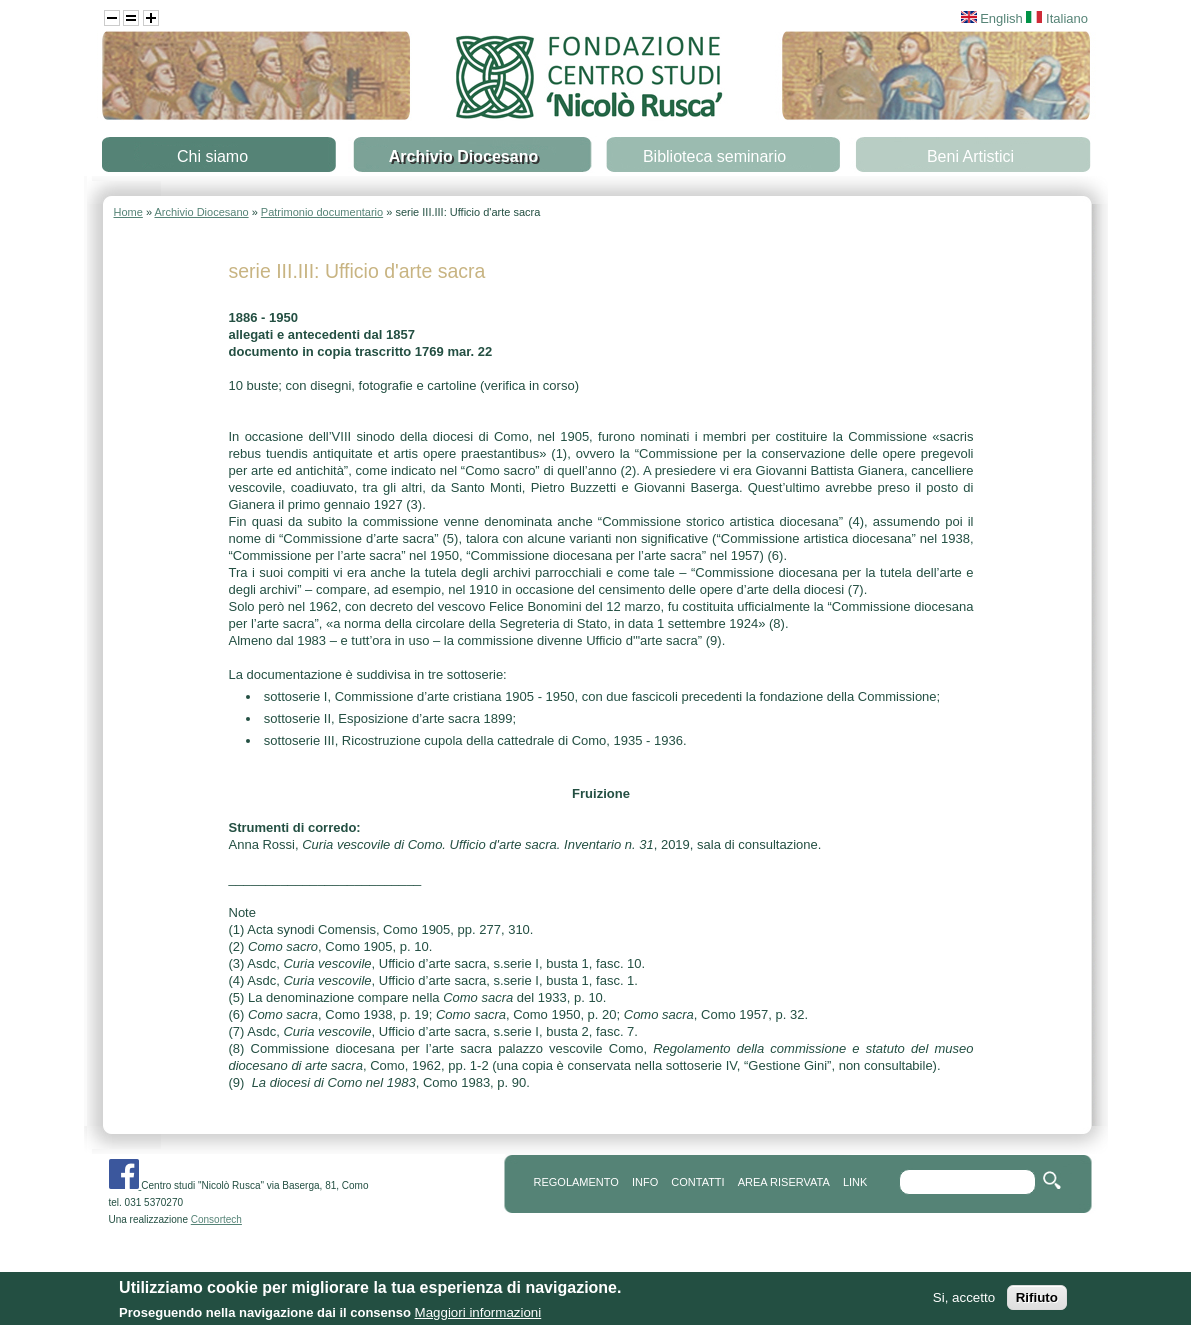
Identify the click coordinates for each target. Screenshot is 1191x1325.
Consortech (216, 1219)
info (645, 1182)
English (992, 18)
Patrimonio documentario (322, 212)
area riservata (784, 1182)
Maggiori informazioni (478, 1315)
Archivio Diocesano (463, 156)
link (855, 1182)
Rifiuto (1037, 1300)
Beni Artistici (970, 156)
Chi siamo (212, 156)
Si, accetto (964, 1300)
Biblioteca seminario (714, 156)
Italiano (1057, 18)
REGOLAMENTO (576, 1182)
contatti (697, 1182)
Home (128, 212)
